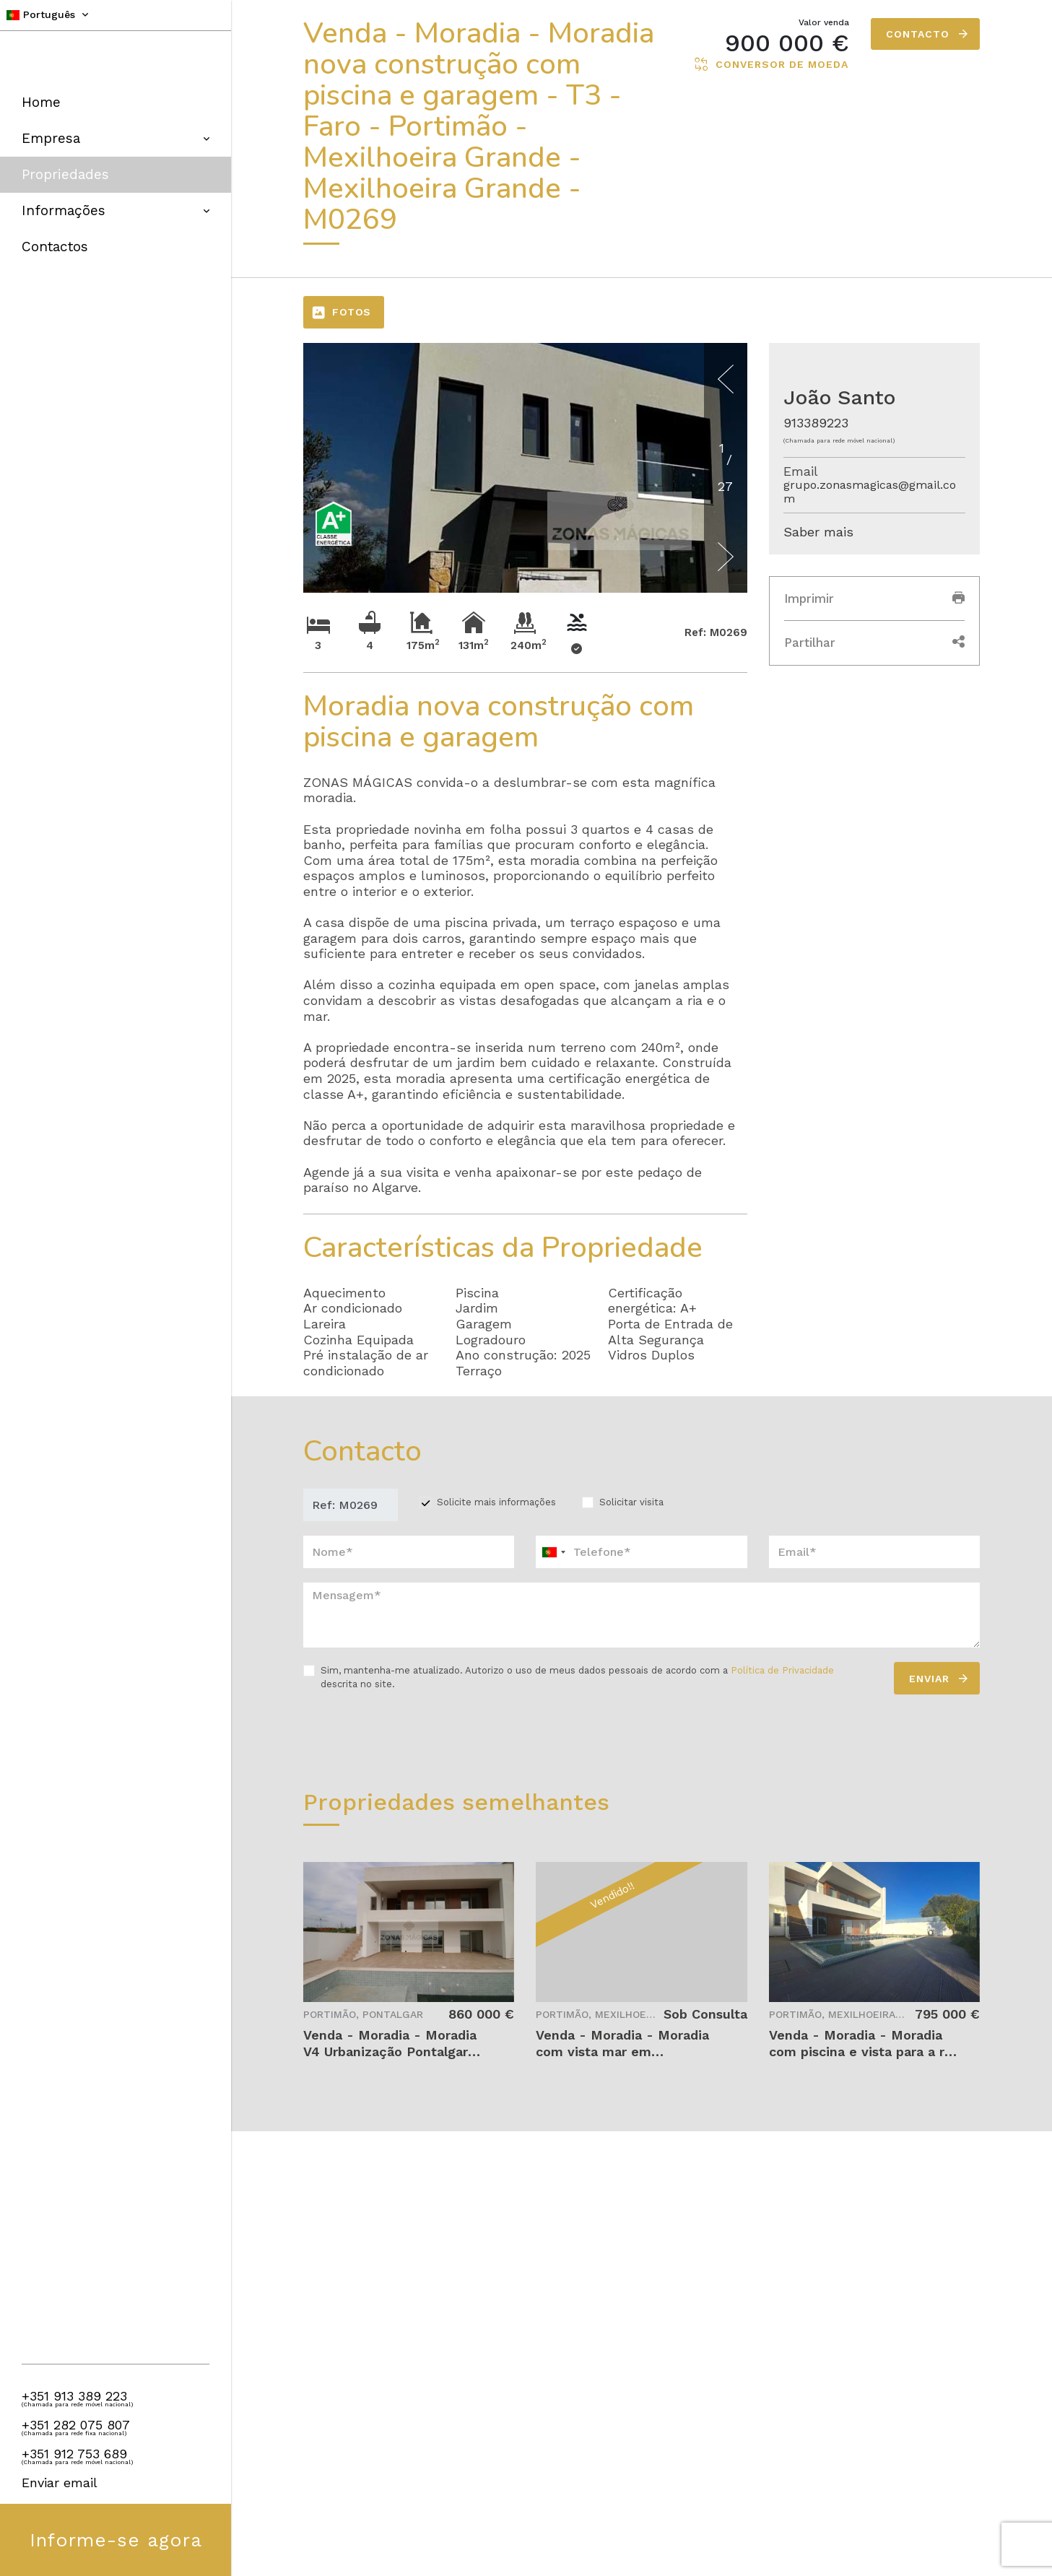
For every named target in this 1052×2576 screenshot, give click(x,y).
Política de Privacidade (782, 1670)
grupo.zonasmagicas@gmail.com (869, 491)
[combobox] (641, 1551)
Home (41, 102)
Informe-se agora (116, 2540)
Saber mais (818, 531)
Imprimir (874, 598)
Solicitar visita (631, 1502)
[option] (525, 521)
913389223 (815, 422)
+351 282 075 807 (76, 2424)
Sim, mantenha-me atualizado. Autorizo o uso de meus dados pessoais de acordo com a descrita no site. (577, 1677)
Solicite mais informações (496, 1502)
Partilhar (874, 642)
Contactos (55, 246)
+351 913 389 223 (74, 2395)
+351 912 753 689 (74, 2453)
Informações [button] (115, 210)
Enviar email (59, 2482)
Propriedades (65, 174)
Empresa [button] (115, 138)
